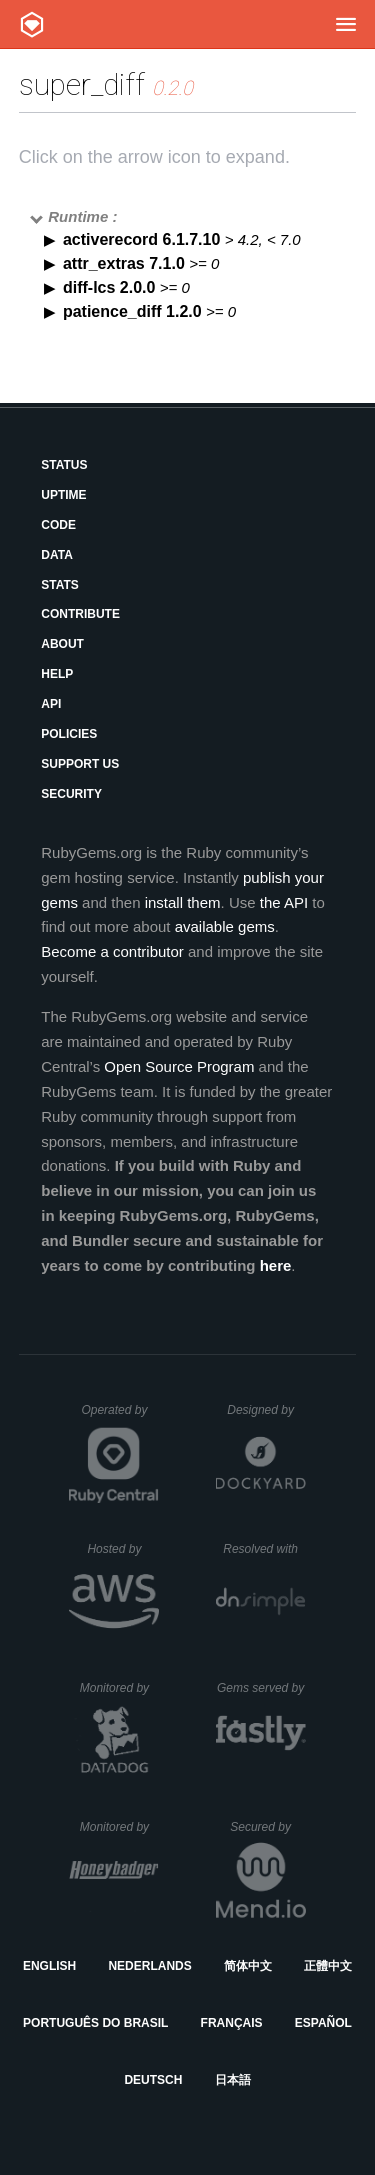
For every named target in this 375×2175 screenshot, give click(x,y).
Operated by (120, 1417)
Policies (69, 734)
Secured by (267, 1827)
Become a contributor (112, 951)
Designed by (266, 1410)
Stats (60, 585)
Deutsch (153, 2080)
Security (71, 794)
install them (183, 902)
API (51, 704)
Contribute (80, 614)
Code (58, 525)
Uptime (63, 495)
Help (57, 674)
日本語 (233, 2080)
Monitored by (120, 1688)
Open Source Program (179, 1066)
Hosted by (123, 1549)
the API (284, 902)
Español (323, 2023)
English (49, 1966)
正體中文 (328, 1966)
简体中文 (248, 1966)
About (62, 644)
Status (64, 465)
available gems (225, 926)
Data (57, 555)
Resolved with (264, 1549)
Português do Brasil (95, 2023)
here (276, 1265)
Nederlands (149, 1966)
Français (232, 2023)
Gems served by (261, 1688)
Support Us (80, 764)
